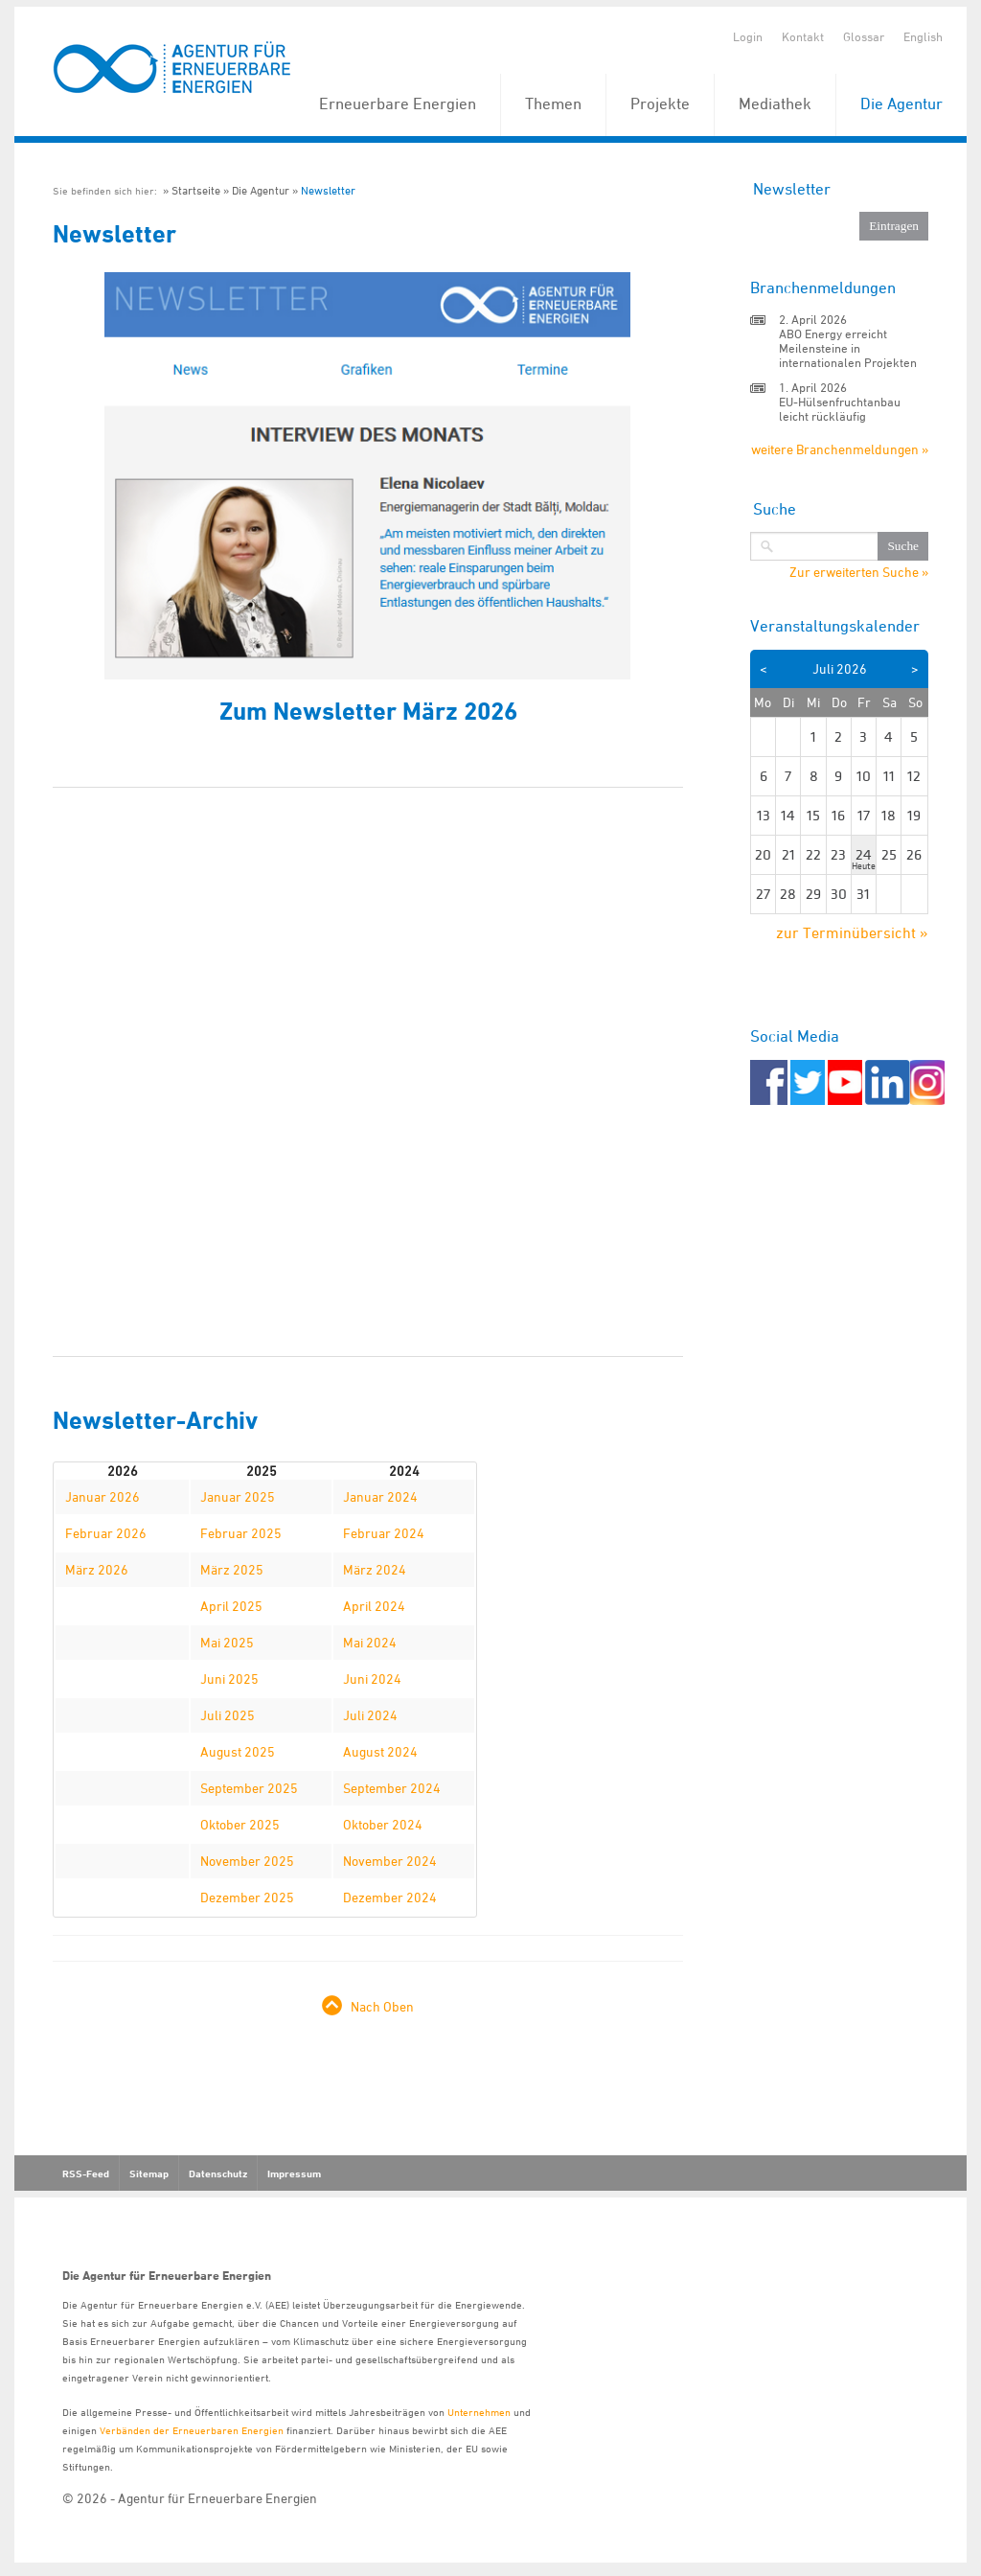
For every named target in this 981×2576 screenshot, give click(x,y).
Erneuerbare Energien (397, 103)
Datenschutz (218, 2173)
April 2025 (231, 1606)
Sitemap (149, 2173)
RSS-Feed (85, 2173)
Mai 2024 (370, 1642)
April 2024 (374, 1606)
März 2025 (231, 1569)
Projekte (660, 103)
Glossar (863, 36)
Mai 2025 (227, 1642)
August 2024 (380, 1751)
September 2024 (392, 1788)
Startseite (195, 190)
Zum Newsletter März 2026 (368, 710)
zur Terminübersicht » (852, 932)
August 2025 (237, 1751)
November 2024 (390, 1860)
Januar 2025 (237, 1496)
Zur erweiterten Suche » (858, 572)
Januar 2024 (380, 1496)
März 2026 (96, 1569)
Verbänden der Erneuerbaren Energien (192, 2430)
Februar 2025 (241, 1533)
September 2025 (249, 1788)
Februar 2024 (383, 1533)
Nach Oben (382, 2006)
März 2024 (374, 1569)
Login (748, 36)
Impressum (294, 2173)
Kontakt (803, 36)
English (923, 36)
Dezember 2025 (247, 1897)
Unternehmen (479, 2411)
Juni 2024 (372, 1678)
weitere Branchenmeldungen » (839, 449)
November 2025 (247, 1860)
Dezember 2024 (390, 1897)
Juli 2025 (227, 1715)
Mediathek (775, 103)
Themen (553, 103)
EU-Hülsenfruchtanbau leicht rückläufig (840, 409)
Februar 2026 (106, 1533)
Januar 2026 (102, 1496)
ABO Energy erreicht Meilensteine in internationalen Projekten (848, 348)
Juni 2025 (229, 1678)
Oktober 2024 (382, 1824)
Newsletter (328, 190)
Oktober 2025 (240, 1824)
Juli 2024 (370, 1715)
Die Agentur (901, 103)
